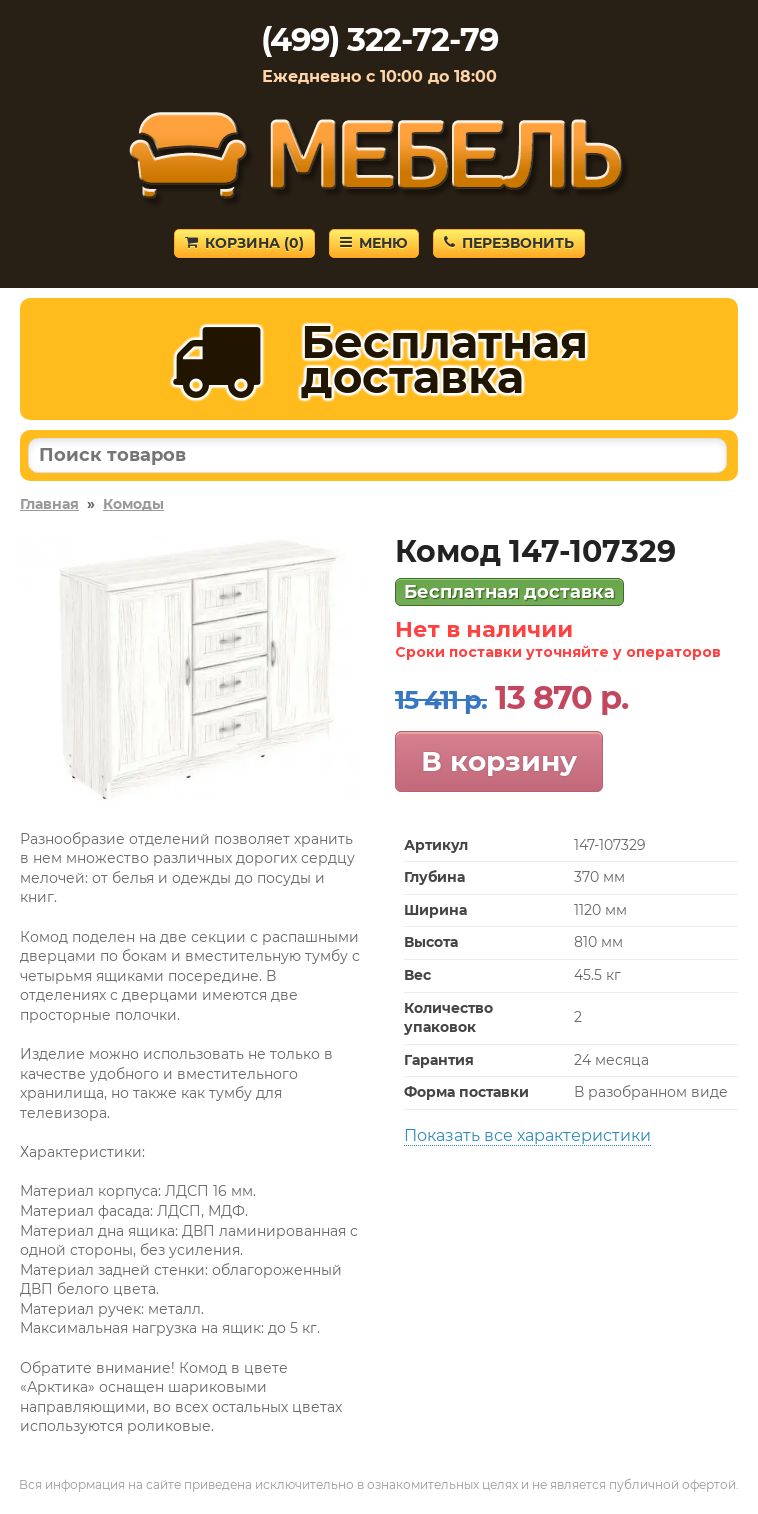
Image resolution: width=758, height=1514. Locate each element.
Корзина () (244, 243)
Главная (49, 504)
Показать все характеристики (527, 1135)
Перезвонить (509, 243)
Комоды (133, 504)
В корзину (499, 761)
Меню (374, 243)
